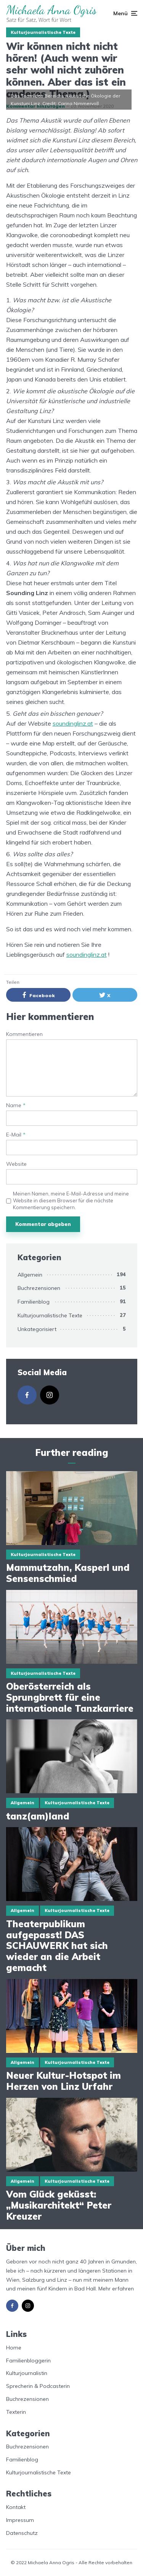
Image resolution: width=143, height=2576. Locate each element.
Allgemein (30, 1274)
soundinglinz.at (73, 723)
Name (16, 1105)
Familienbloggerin (28, 2360)
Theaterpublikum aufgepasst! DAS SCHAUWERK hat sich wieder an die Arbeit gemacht (57, 1945)
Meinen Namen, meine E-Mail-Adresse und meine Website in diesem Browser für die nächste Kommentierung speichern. (71, 1200)
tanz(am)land (37, 1816)
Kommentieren (24, 1034)
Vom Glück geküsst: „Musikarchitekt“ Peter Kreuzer (58, 2205)
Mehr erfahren (116, 2288)
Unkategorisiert (37, 1329)
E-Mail (16, 1135)
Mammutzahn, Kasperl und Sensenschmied (68, 1573)
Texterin (16, 2411)
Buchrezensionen (39, 1288)
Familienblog (34, 1301)
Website (16, 1164)
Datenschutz (22, 2533)
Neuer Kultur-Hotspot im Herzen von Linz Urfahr (63, 2081)
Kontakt (16, 2507)
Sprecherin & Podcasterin (38, 2386)
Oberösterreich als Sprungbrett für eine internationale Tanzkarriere (71, 1697)
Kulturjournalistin (26, 2373)
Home (13, 2347)
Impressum (20, 2520)
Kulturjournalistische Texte (43, 32)
